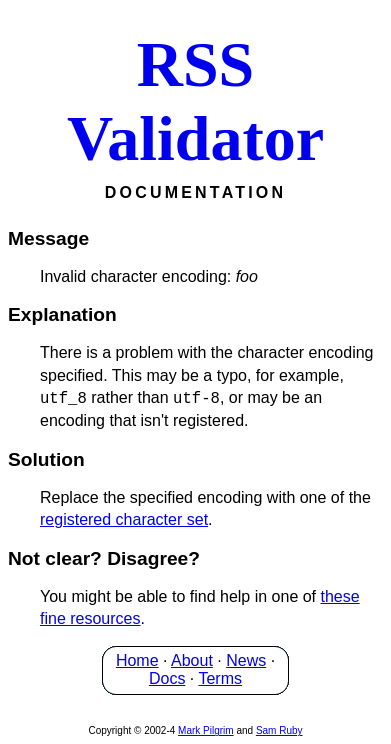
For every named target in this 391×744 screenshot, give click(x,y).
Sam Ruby (279, 730)
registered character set (124, 519)
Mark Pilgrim (206, 730)
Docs (167, 678)
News (246, 660)
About (192, 660)
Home (137, 660)
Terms (220, 678)
